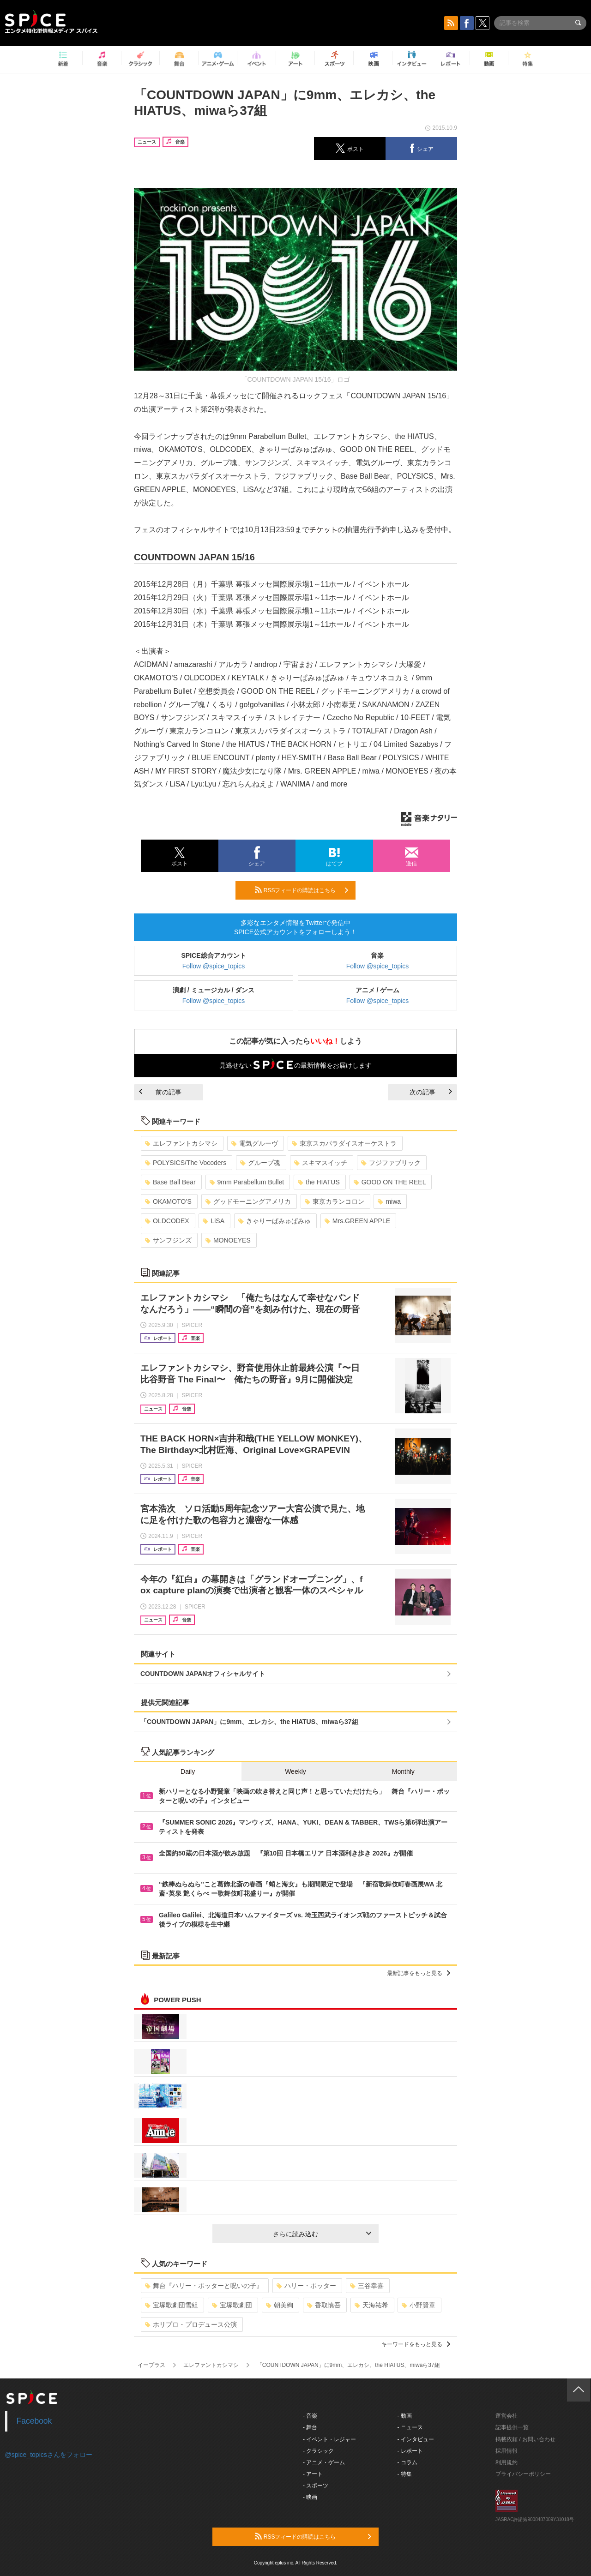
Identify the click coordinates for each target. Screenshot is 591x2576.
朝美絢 (279, 2305)
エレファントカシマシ (181, 1143)
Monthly (403, 1771)
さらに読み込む (322, 2234)
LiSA (213, 1221)
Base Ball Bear (170, 1182)
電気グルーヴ (254, 1143)
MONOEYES (228, 1240)
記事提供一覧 (512, 2427)
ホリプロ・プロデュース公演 (191, 2324)
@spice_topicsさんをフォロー (48, 2454)
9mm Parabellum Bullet (247, 1182)
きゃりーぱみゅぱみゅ (274, 1221)
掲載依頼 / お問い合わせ (525, 2439)
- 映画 (310, 2497)
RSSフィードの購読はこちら (301, 890)
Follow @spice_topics (213, 966)
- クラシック (318, 2451)
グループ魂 (260, 1162)
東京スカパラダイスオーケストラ (344, 1143)
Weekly (295, 1771)
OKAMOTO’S (168, 1201)
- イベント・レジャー (329, 2439)
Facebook (34, 2421)
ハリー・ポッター (306, 2285)
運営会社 (506, 2416)
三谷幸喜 (367, 2285)
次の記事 (431, 1092)
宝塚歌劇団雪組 (171, 2305)
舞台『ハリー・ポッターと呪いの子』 (204, 2285)
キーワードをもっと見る (415, 2344)
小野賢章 (418, 2305)
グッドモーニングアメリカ (248, 1201)
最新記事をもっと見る (418, 1973)
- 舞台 (310, 2427)
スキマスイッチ (320, 1162)
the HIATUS (319, 1182)
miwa (389, 1201)
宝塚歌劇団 (232, 2305)
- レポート (410, 2451)
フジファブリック (391, 1162)
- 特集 (405, 2474)
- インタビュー (416, 2439)
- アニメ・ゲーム (324, 2462)
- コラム (407, 2462)
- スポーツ (315, 2485)
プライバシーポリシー (523, 2474)
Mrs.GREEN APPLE (357, 1221)
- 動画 (405, 2416)
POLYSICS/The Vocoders (185, 1162)
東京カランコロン (334, 1201)
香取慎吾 (324, 2305)
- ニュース (410, 2427)
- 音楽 (310, 2416)
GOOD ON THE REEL (390, 1182)
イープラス (151, 2365)
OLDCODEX (167, 1221)
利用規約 (506, 2462)
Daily (188, 1771)
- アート (313, 2474)
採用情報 (506, 2451)
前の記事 (160, 1092)
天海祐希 (371, 2305)
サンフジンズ (168, 1240)
